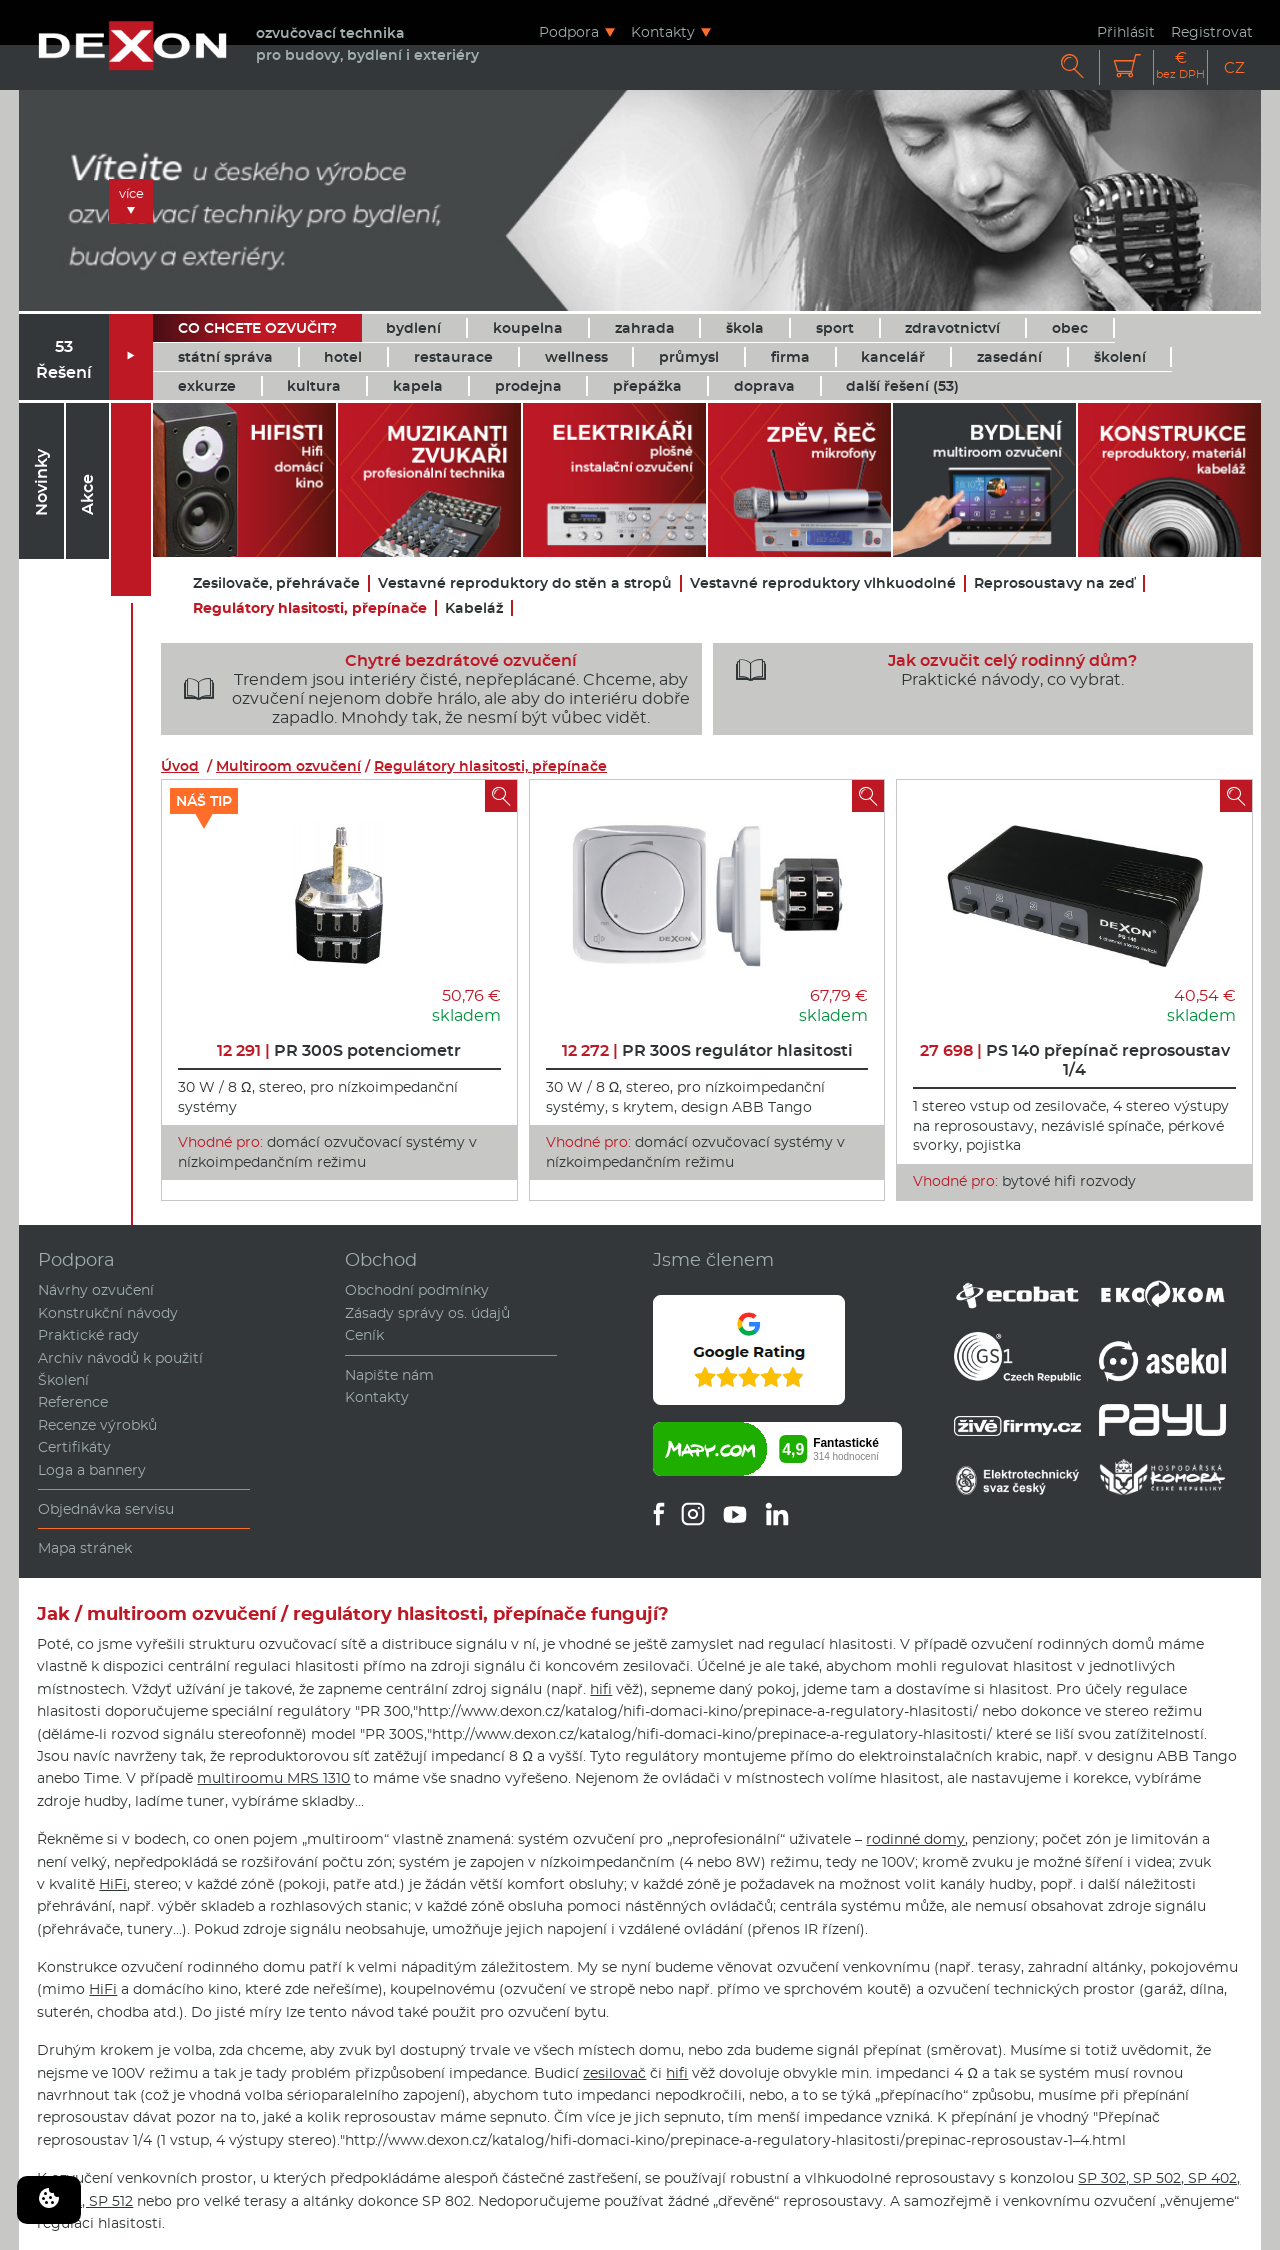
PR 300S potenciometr (339, 1050)
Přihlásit (1126, 31)
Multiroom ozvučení (288, 766)
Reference (73, 1402)
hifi (601, 1689)
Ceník (364, 1335)
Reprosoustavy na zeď (1054, 583)
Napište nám (389, 1375)
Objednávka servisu (106, 1509)
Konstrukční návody (108, 1313)
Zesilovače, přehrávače (276, 583)
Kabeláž (474, 608)
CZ (1234, 67)
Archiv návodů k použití (120, 1358)
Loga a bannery (92, 1470)
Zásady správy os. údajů (427, 1313)
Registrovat (1212, 31)
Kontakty (663, 31)
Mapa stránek (85, 1548)
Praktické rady (88, 1335)
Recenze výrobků (97, 1425)
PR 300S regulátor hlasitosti (707, 1050)
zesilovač (614, 2073)
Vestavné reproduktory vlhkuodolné (823, 583)
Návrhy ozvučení (96, 1290)
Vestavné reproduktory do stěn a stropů (525, 583)
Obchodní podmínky (417, 1290)
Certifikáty (74, 1447)
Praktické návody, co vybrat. (929, 670)
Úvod (180, 766)
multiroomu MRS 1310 (273, 1778)
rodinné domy (915, 1839)
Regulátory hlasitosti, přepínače (310, 608)
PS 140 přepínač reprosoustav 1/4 (1075, 1060)
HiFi (113, 1884)
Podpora (569, 31)
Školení (63, 1380)
